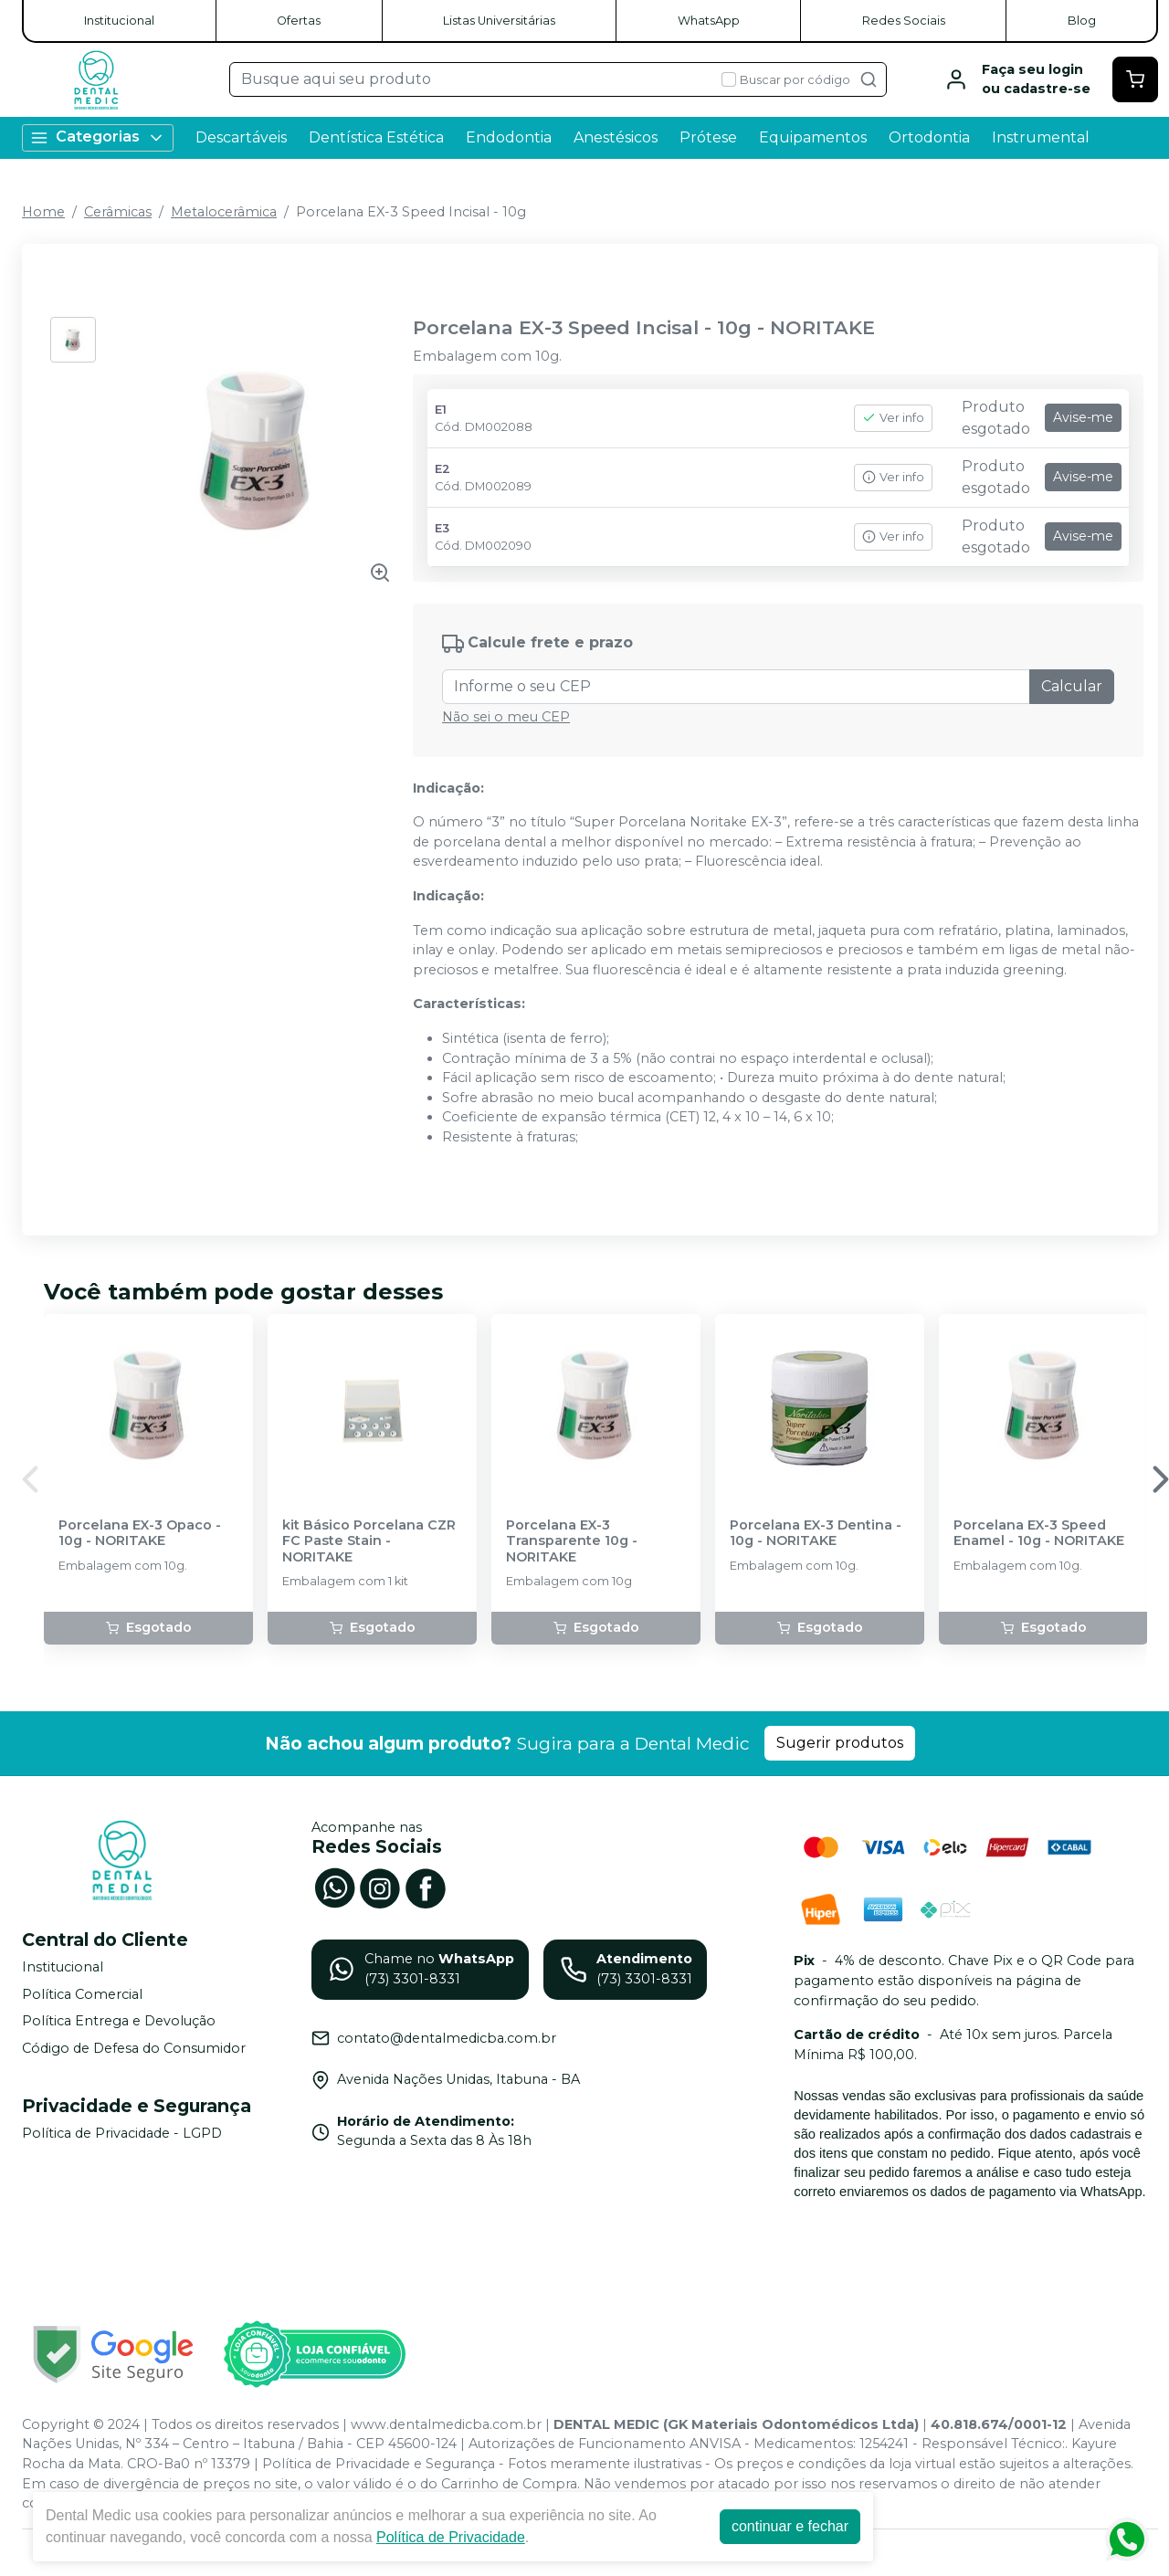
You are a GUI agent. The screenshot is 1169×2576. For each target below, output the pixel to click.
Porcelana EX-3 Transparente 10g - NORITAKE (571, 1541)
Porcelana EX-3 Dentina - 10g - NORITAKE (815, 1533)
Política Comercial (82, 1994)
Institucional (119, 20)
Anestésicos (616, 137)
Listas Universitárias (499, 20)
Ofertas (299, 20)
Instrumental (1041, 137)
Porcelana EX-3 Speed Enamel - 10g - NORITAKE (1038, 1533)
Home (43, 212)
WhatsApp (709, 20)
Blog (1082, 20)
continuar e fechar (790, 2526)
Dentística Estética (376, 137)
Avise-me (1083, 417)
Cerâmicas (118, 212)
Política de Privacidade (450, 2537)
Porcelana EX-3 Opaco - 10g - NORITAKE (139, 1533)
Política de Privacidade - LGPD (122, 2133)
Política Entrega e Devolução (119, 2021)
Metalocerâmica (224, 212)
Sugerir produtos (839, 1742)
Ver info (893, 418)
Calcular (1071, 686)
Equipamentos (813, 137)
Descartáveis (241, 137)
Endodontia (509, 137)
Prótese (708, 137)
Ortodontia (929, 137)
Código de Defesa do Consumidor (134, 2048)
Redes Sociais (903, 20)
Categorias (97, 137)
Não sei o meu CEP (506, 717)
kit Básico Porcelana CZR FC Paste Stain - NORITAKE (369, 1541)
